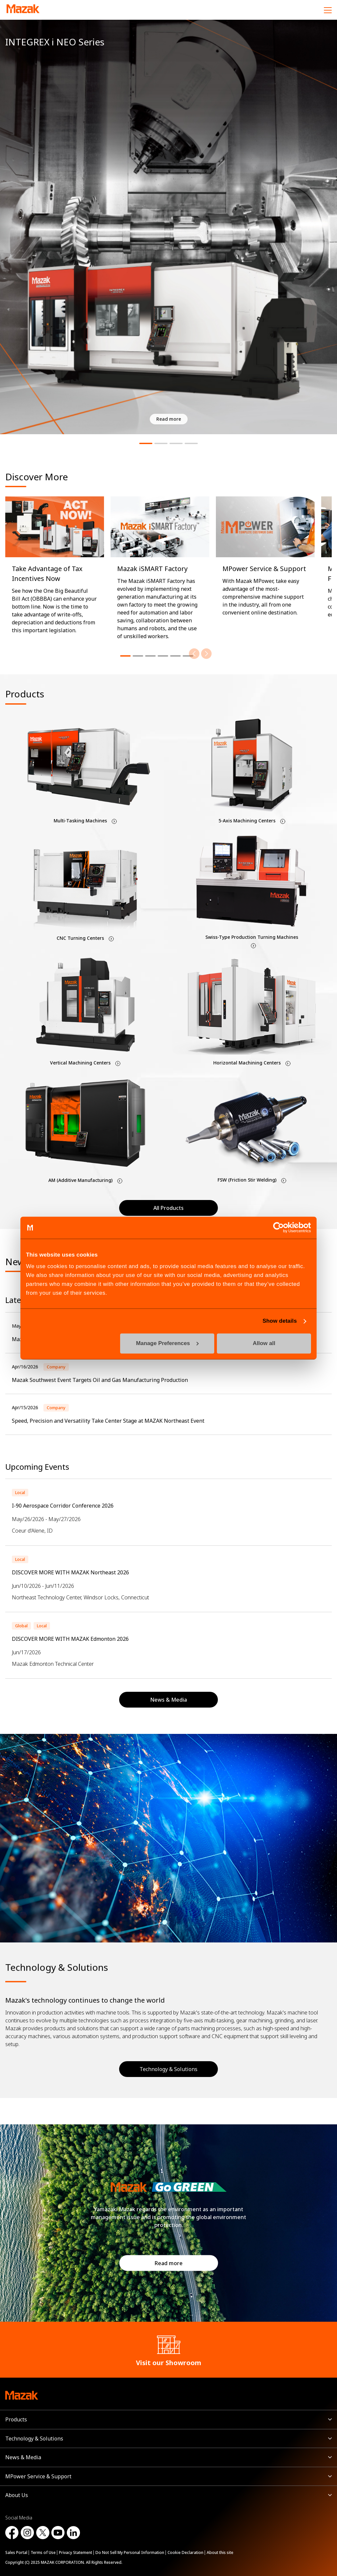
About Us (16, 2495)
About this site (220, 2552)
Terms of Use (43, 2552)
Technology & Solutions (168, 2069)
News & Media (23, 2457)
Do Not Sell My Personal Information (129, 2552)
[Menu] (328, 9)
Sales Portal (16, 2552)
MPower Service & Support (38, 2476)
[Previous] (194, 653)
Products (16, 2419)
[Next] (206, 653)
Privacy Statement (75, 2552)
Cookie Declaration (185, 2552)
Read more (169, 2263)
